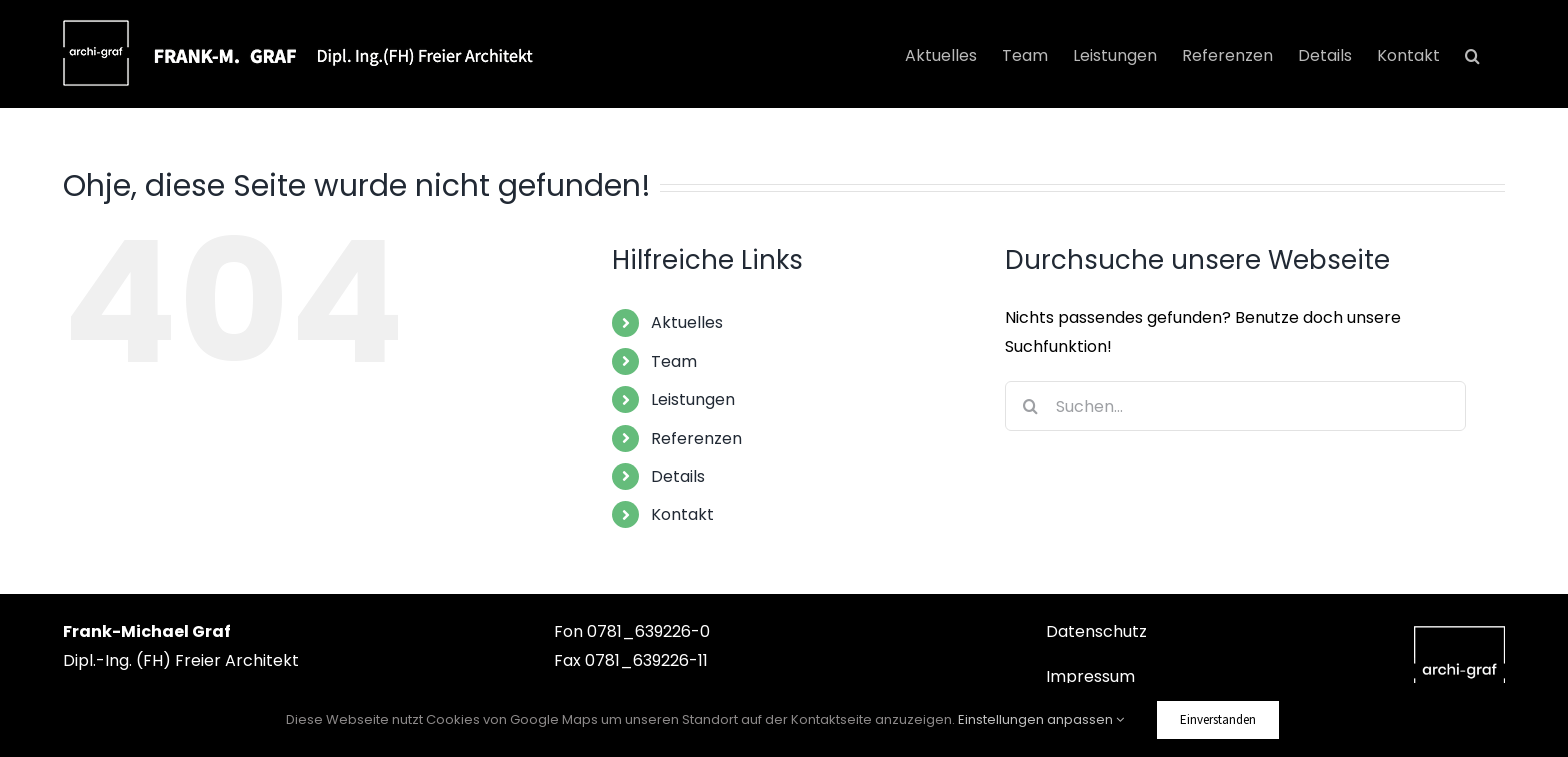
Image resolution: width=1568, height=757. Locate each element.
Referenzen (696, 438)
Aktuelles (687, 322)
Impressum (1090, 676)
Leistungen (693, 399)
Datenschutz (1096, 631)
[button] (1472, 56)
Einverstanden (1218, 719)
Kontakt (682, 514)
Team (674, 361)
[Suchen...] (1235, 406)
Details (678, 476)
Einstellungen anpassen (1041, 719)
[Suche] (1030, 406)
